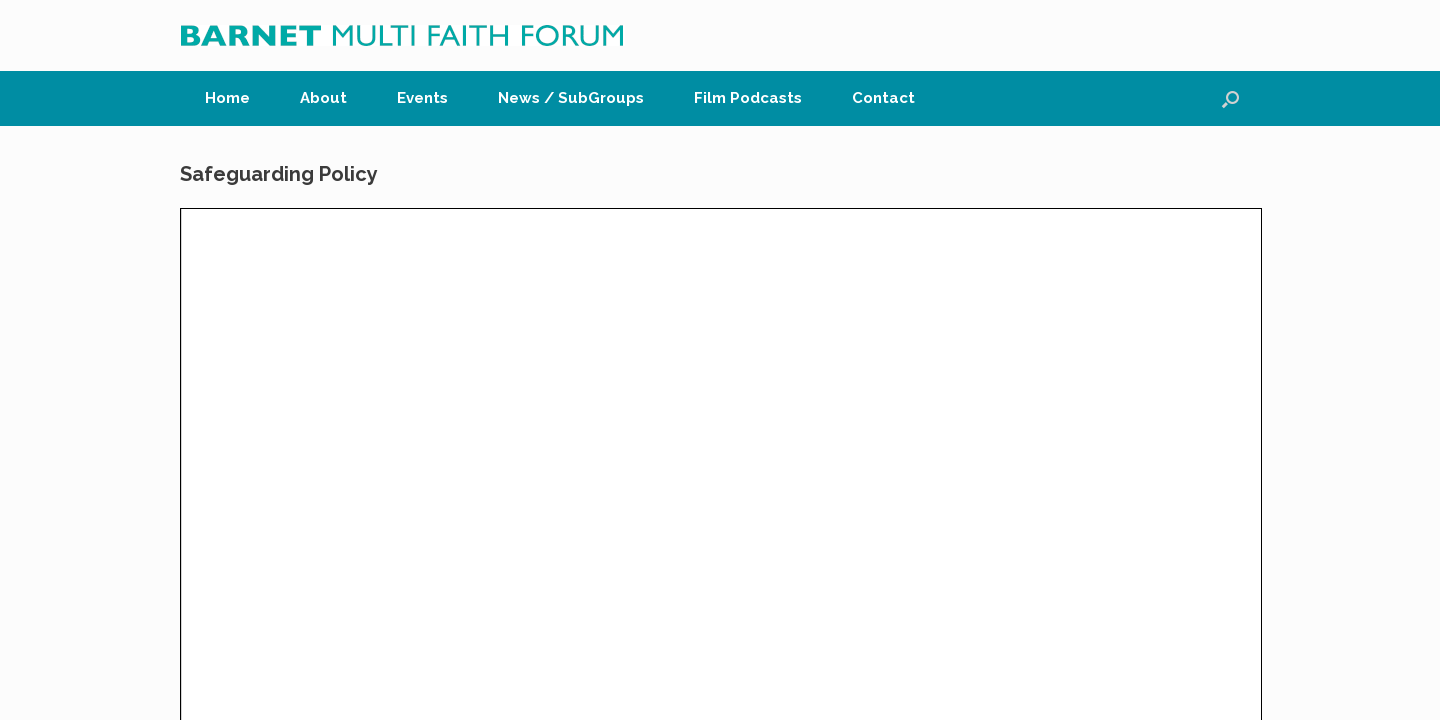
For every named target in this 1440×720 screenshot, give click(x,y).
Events (422, 98)
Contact (883, 98)
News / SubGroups (571, 98)
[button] (1230, 98)
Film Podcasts (748, 98)
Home (227, 98)
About (323, 98)
